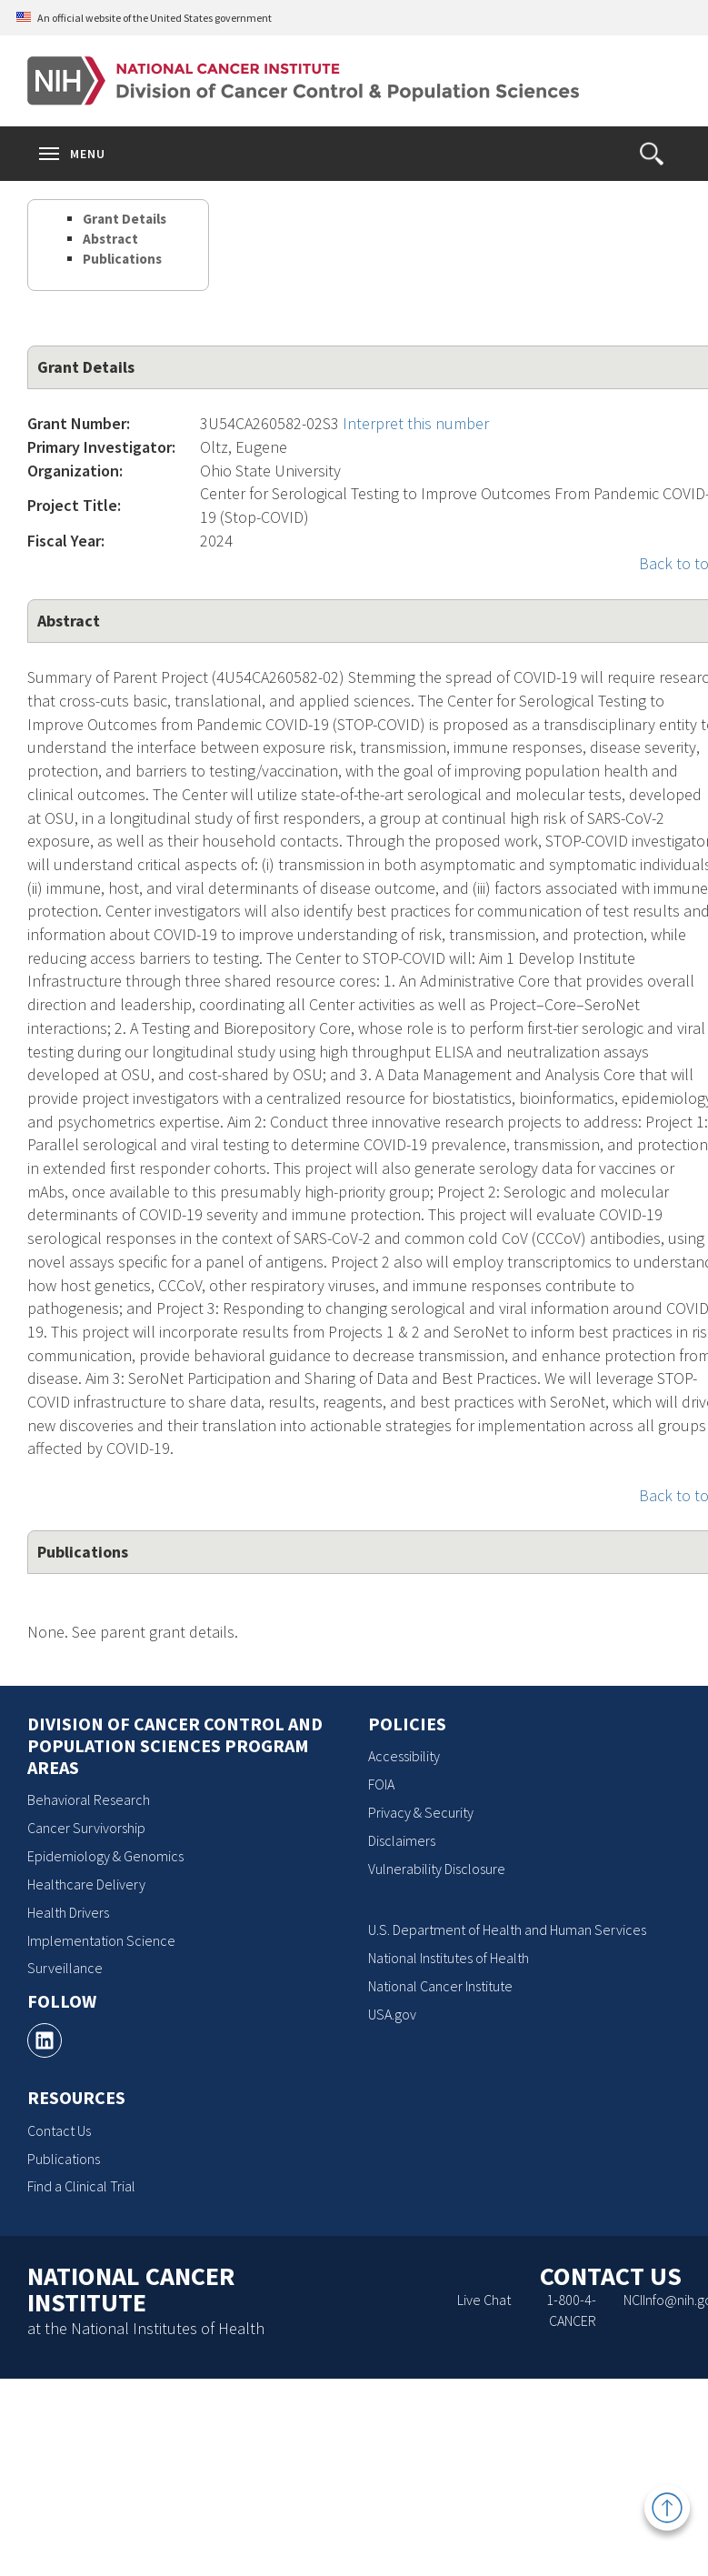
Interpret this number (416, 423)
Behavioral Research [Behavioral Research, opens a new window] (88, 1799)
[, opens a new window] (44, 2040)
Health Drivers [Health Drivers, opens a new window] (68, 1912)
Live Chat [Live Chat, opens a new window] (484, 2299)
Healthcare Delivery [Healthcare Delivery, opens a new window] (86, 1884)
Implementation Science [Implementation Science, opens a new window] (101, 1940)
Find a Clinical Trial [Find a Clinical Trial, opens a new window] (81, 2186)
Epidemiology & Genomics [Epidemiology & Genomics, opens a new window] (105, 1856)
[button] (651, 153)
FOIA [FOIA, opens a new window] (381, 1784)
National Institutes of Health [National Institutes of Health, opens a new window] (448, 1958)
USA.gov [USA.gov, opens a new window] (392, 2014)
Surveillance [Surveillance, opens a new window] (65, 1968)
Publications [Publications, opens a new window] (63, 2159)
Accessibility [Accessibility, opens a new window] (404, 1756)
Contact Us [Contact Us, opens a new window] (59, 2130)
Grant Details (124, 218)
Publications (122, 258)
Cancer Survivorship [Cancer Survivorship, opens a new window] (86, 1828)
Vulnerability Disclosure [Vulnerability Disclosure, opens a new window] (436, 1868)
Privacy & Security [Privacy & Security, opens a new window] (421, 1812)
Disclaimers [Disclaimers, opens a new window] (401, 1840)
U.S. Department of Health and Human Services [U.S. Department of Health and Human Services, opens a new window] (507, 1929)
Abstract (110, 238)
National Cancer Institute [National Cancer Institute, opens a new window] (440, 1986)
